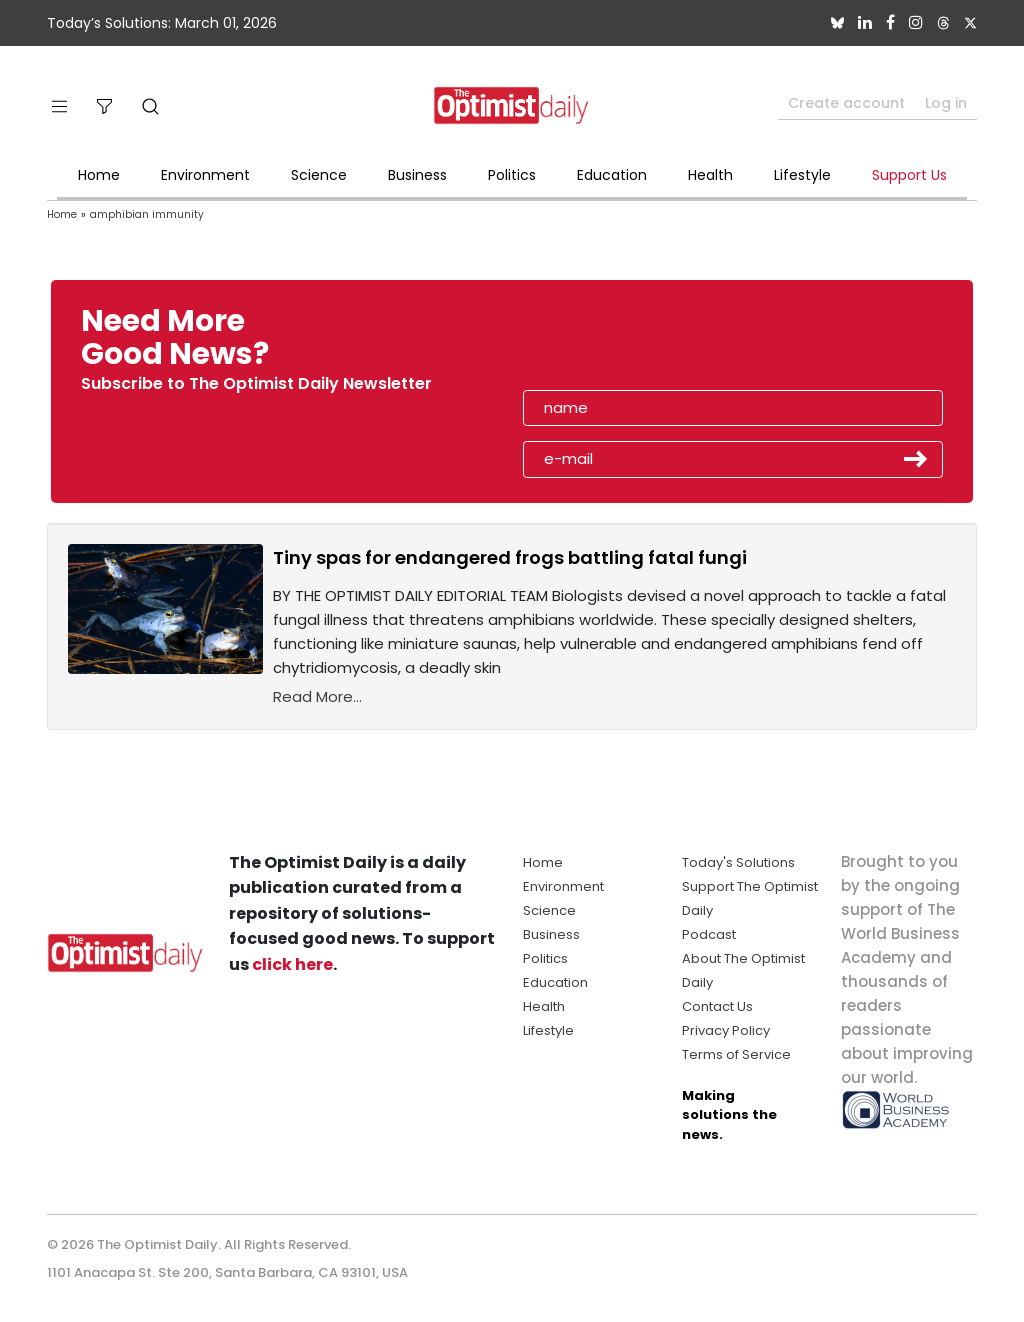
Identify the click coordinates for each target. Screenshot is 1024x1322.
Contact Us (717, 1006)
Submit (916, 459)
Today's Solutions (738, 862)
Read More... (317, 696)
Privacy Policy (726, 1030)
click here (292, 964)
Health (710, 175)
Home (99, 175)
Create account (846, 103)
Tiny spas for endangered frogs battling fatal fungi (510, 557)
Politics (512, 175)
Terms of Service (736, 1054)
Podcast (709, 934)
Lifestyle (802, 175)
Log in (946, 103)
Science (319, 175)
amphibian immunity (147, 214)
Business (417, 175)
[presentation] (639, 344)
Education (612, 175)
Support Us (909, 175)
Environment (205, 175)
